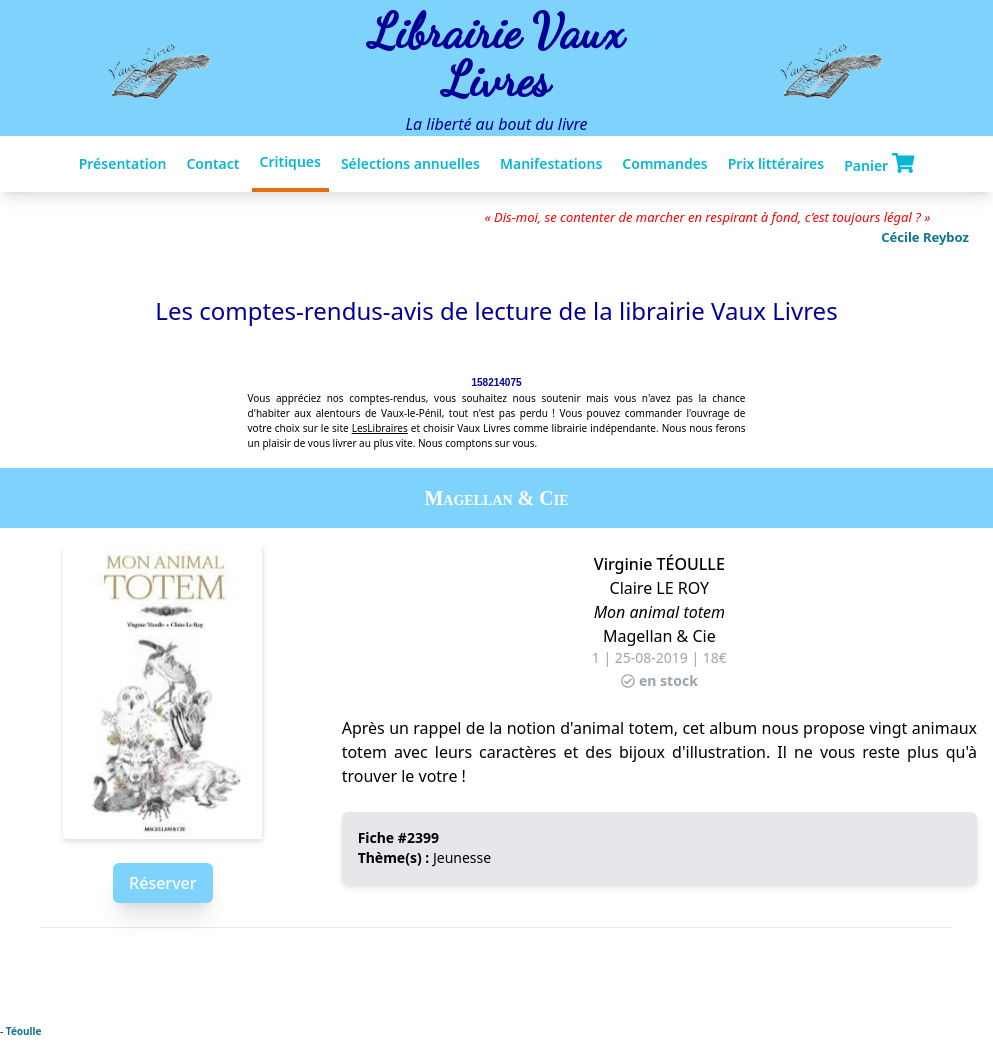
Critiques (290, 161)
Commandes (664, 163)
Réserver (162, 883)
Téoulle (24, 1031)
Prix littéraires (776, 163)
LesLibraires (380, 428)
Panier (879, 164)
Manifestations (551, 163)
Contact (212, 163)
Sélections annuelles (410, 163)
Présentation (123, 163)
